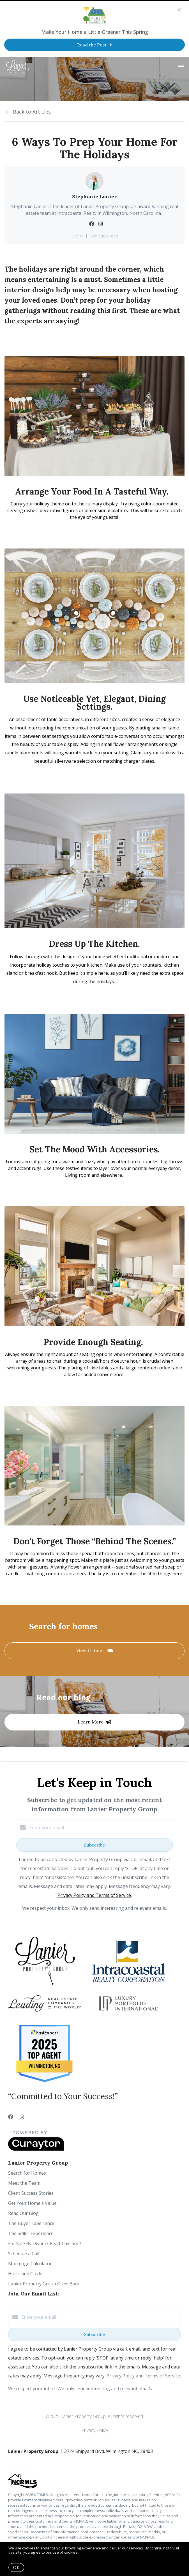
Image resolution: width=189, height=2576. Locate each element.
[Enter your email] (100, 1827)
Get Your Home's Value (32, 2203)
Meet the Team (24, 2183)
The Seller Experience (31, 2233)
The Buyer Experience (31, 2223)
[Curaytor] (36, 2149)
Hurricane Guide (25, 2274)
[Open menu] (181, 66)
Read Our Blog (23, 2213)
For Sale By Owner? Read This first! (44, 2243)
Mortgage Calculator (30, 2264)
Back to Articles (32, 111)
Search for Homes (27, 2173)
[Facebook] (10, 2116)
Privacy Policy (94, 2430)
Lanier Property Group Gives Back (44, 2284)
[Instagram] (22, 2116)
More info (87, 2552)
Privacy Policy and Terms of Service (94, 1895)
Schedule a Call (23, 2253)
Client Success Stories (31, 2193)
